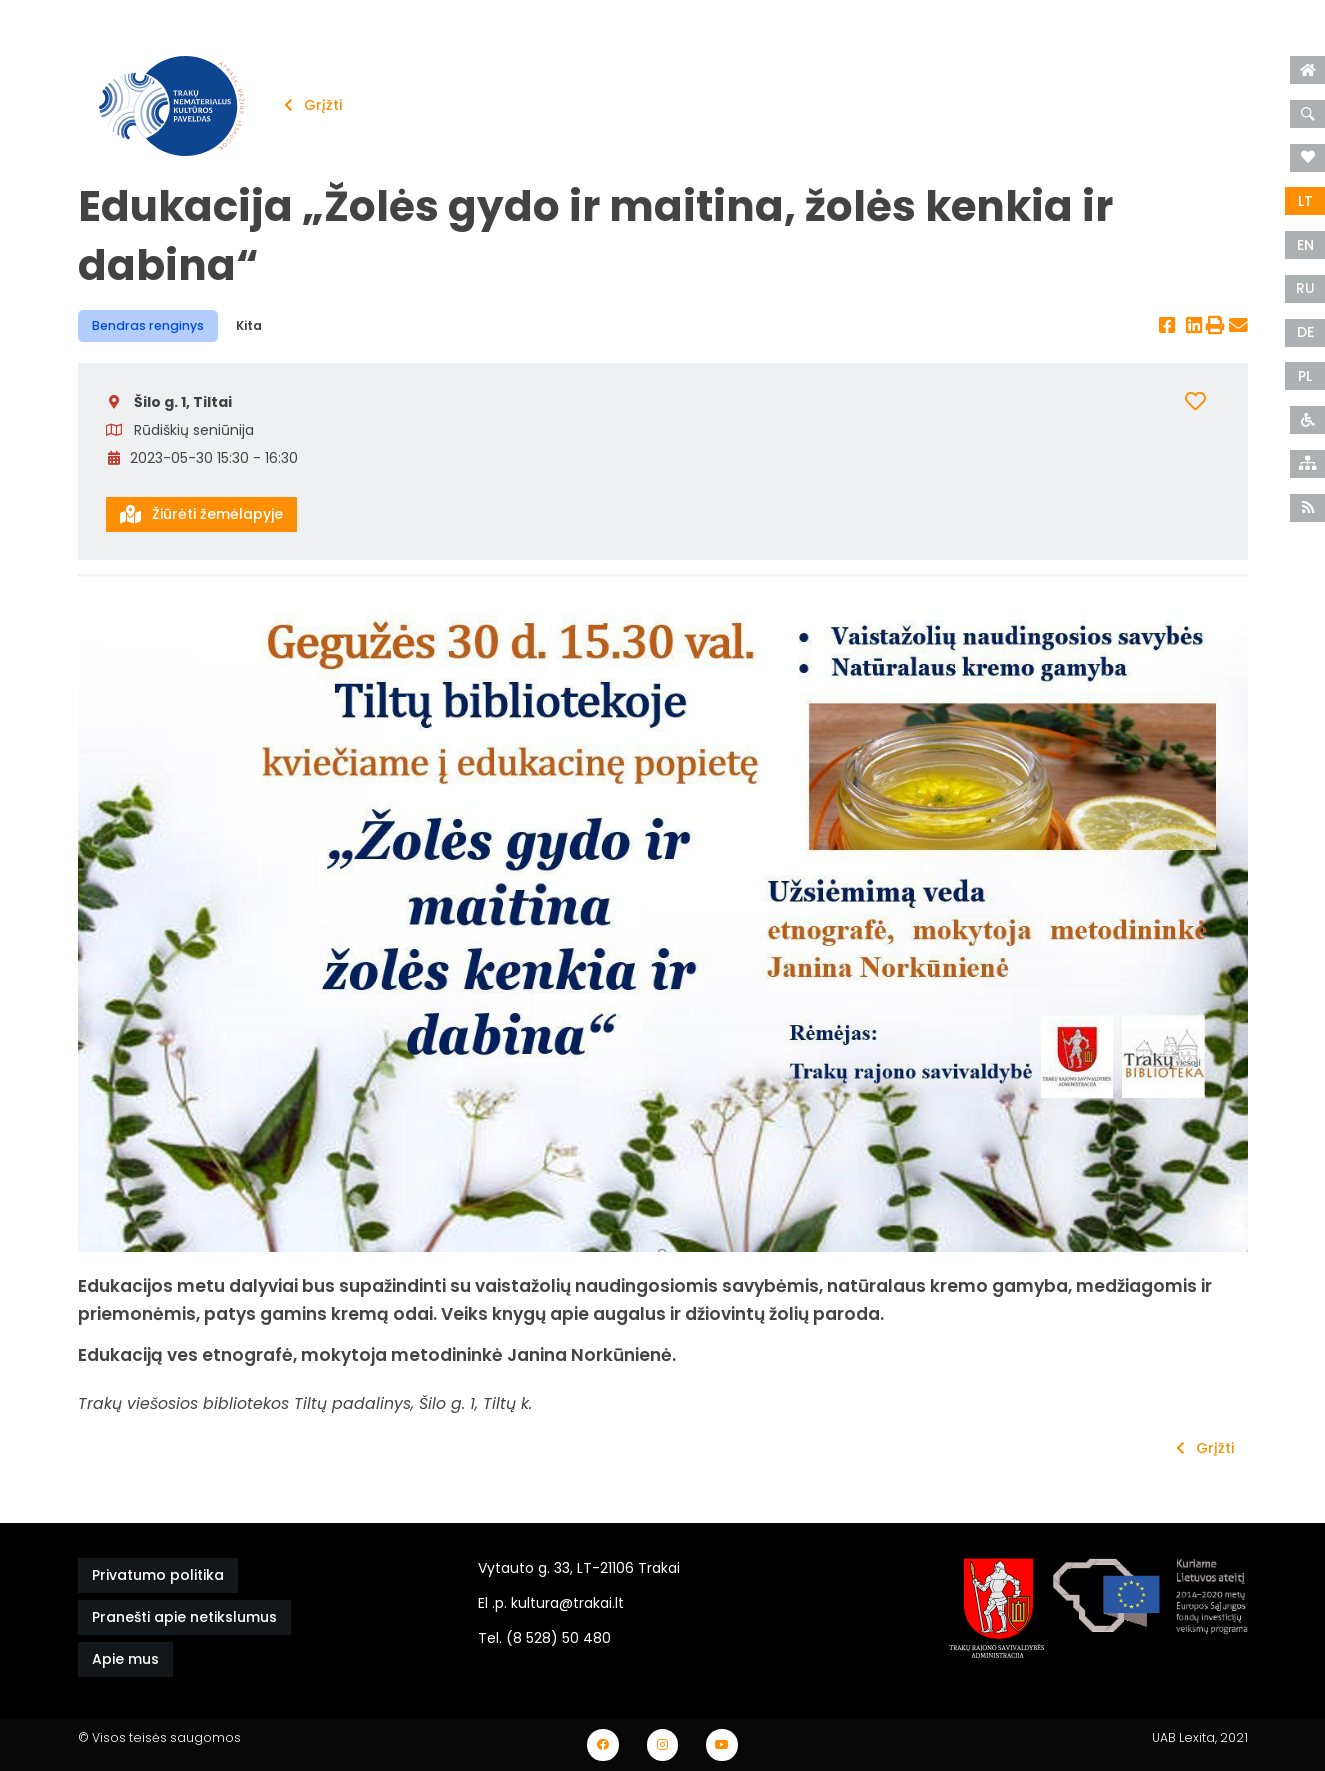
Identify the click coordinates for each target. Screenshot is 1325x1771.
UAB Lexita (1183, 1737)
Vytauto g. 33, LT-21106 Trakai (579, 1568)
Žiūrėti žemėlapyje (201, 514)
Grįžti (313, 105)
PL (1305, 376)
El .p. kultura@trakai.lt (551, 1603)
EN (1305, 245)
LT (1305, 201)
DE (1305, 332)
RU (1305, 288)
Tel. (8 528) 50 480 (544, 1638)
